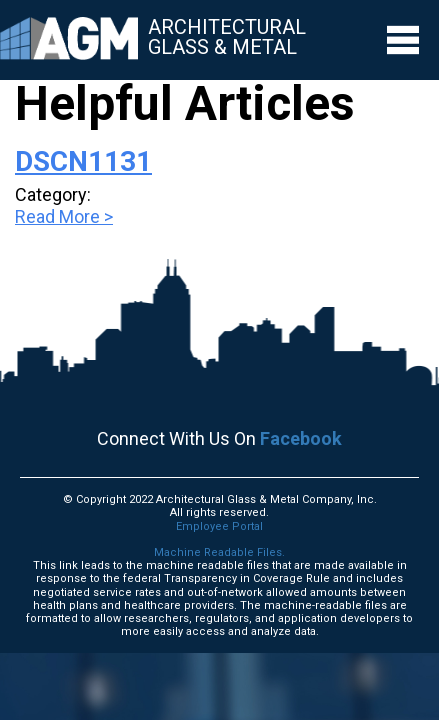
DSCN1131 (83, 161)
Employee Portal (219, 526)
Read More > (64, 216)
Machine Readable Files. (219, 552)
